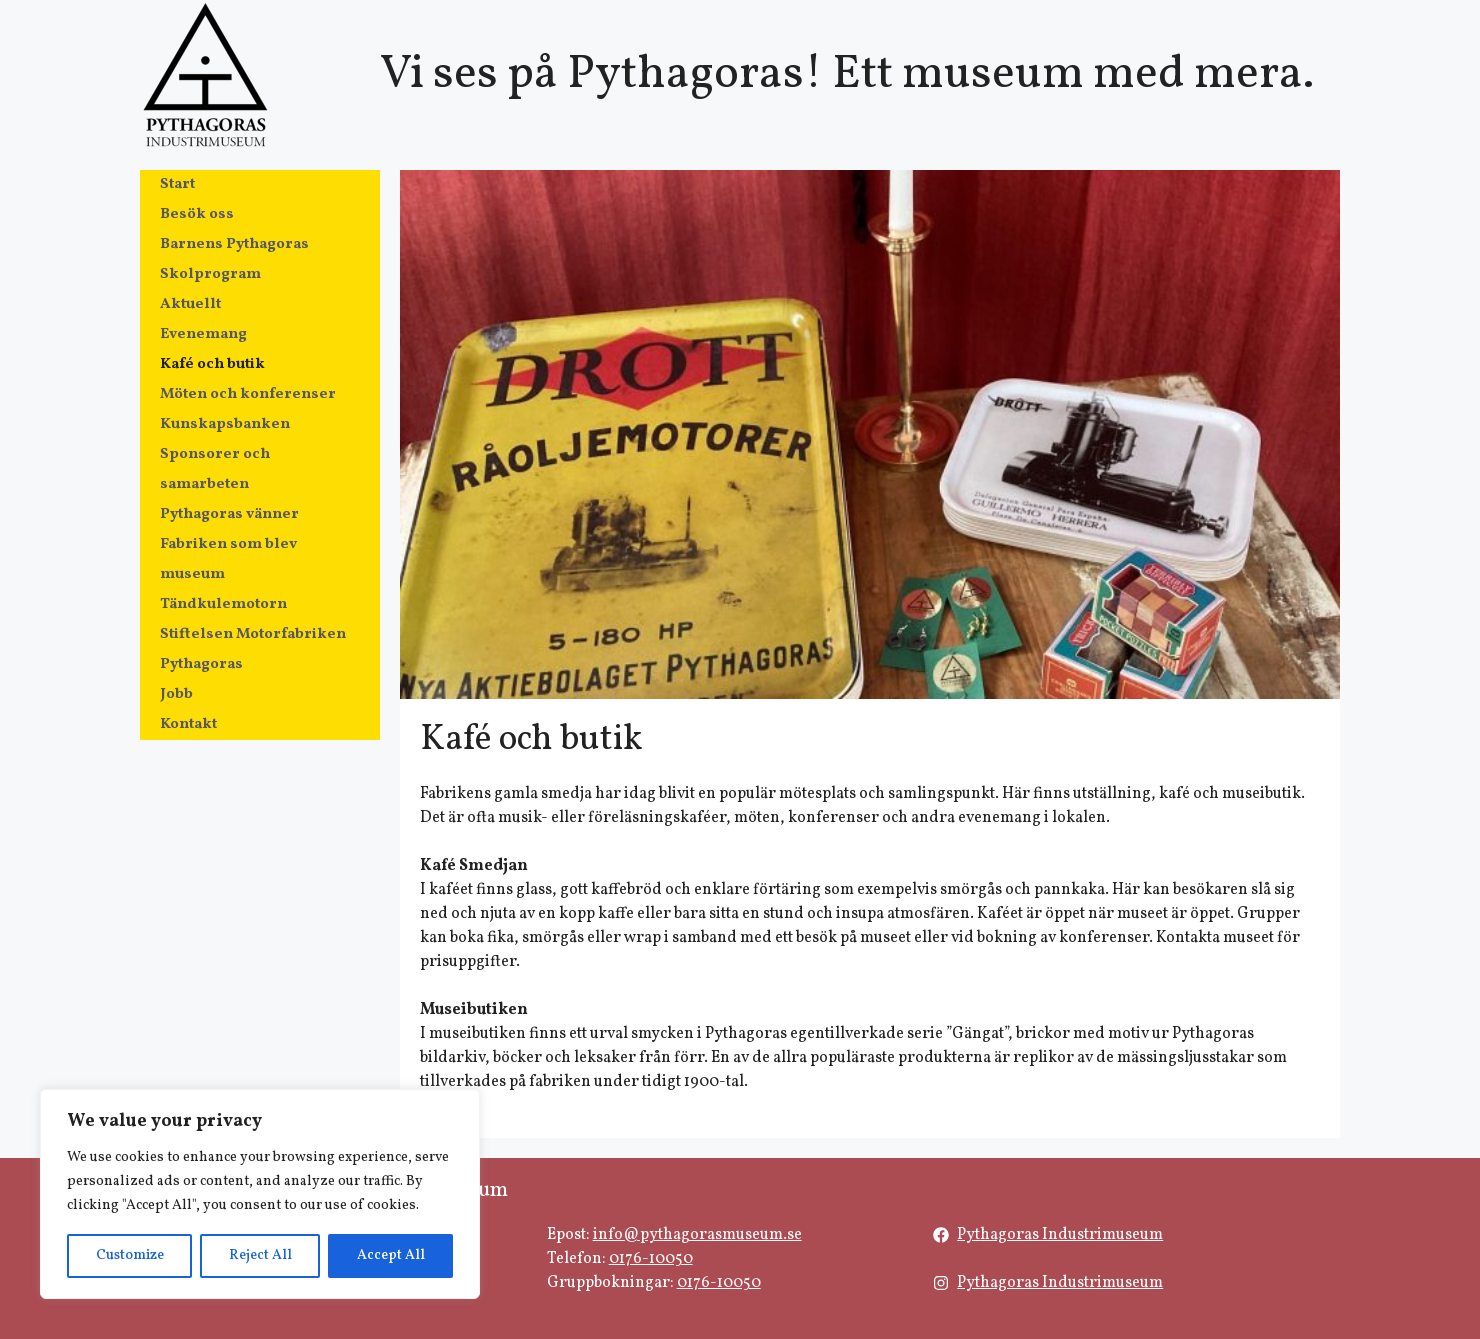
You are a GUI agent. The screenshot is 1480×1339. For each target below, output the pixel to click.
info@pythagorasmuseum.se (697, 1235)
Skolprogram (210, 274)
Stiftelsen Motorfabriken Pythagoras (253, 649)
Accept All (391, 1255)
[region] (260, 1194)
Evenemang (203, 334)
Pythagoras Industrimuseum (1060, 1235)
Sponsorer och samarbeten (215, 469)
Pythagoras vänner (229, 514)
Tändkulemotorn (223, 604)
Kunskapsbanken (225, 424)
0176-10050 (651, 1259)
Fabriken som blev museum (228, 559)
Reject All (260, 1255)
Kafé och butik (212, 364)
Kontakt (188, 724)
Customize (130, 1255)
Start (177, 184)
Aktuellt (190, 304)
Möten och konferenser (248, 394)
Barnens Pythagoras (234, 244)
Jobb (176, 694)
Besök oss (197, 214)
